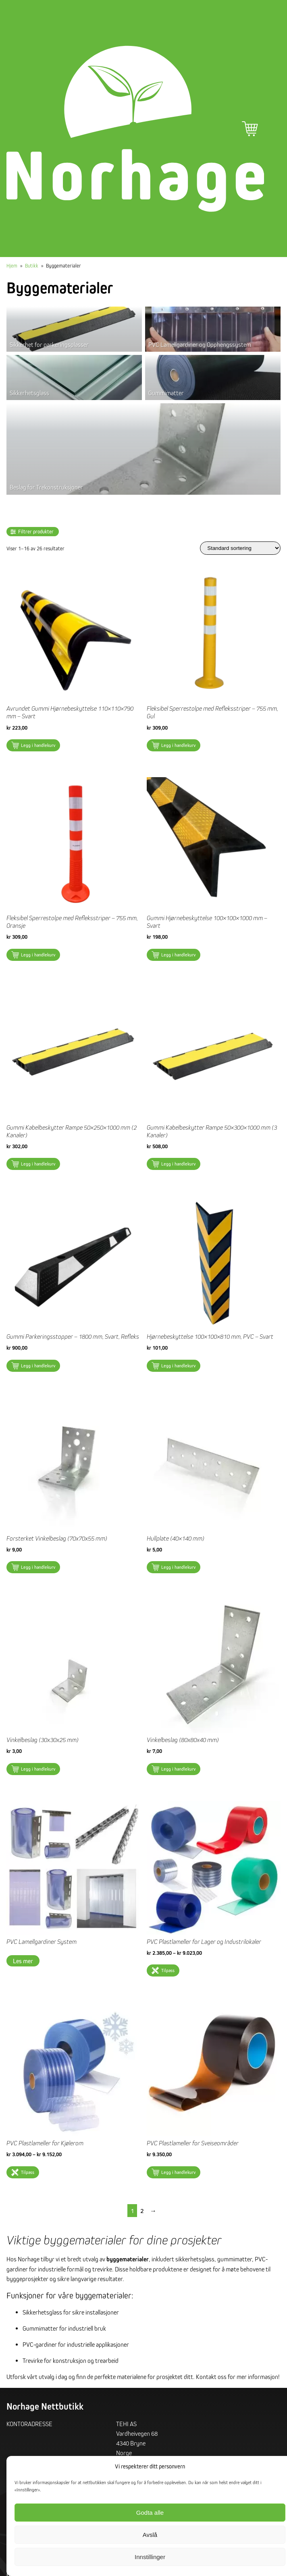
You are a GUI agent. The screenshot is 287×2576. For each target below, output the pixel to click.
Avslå (150, 2534)
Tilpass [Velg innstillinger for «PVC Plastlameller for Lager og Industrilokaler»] (168, 1970)
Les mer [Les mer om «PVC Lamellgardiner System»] (23, 1960)
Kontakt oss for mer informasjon (237, 2376)
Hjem (11, 265)
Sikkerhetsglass (29, 392)
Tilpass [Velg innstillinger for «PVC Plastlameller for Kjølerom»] (27, 2172)
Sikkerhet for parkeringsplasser (49, 344)
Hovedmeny (272, 129)
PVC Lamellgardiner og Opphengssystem (199, 344)
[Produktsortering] (240, 548)
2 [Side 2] (142, 2210)
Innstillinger (150, 2556)
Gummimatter (166, 392)
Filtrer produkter (36, 532)
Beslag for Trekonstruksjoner (46, 487)
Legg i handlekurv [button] (38, 745)
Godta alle (150, 2512)
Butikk (31, 265)
